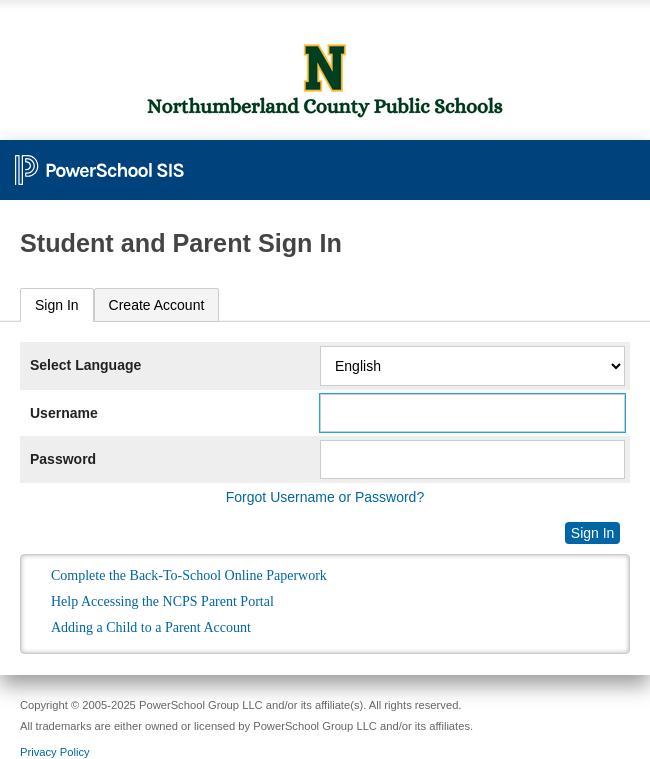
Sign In (57, 305)
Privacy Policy (55, 752)
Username (64, 413)
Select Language (85, 365)
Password (63, 459)
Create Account (157, 305)
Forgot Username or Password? (325, 497)
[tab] (57, 305)
